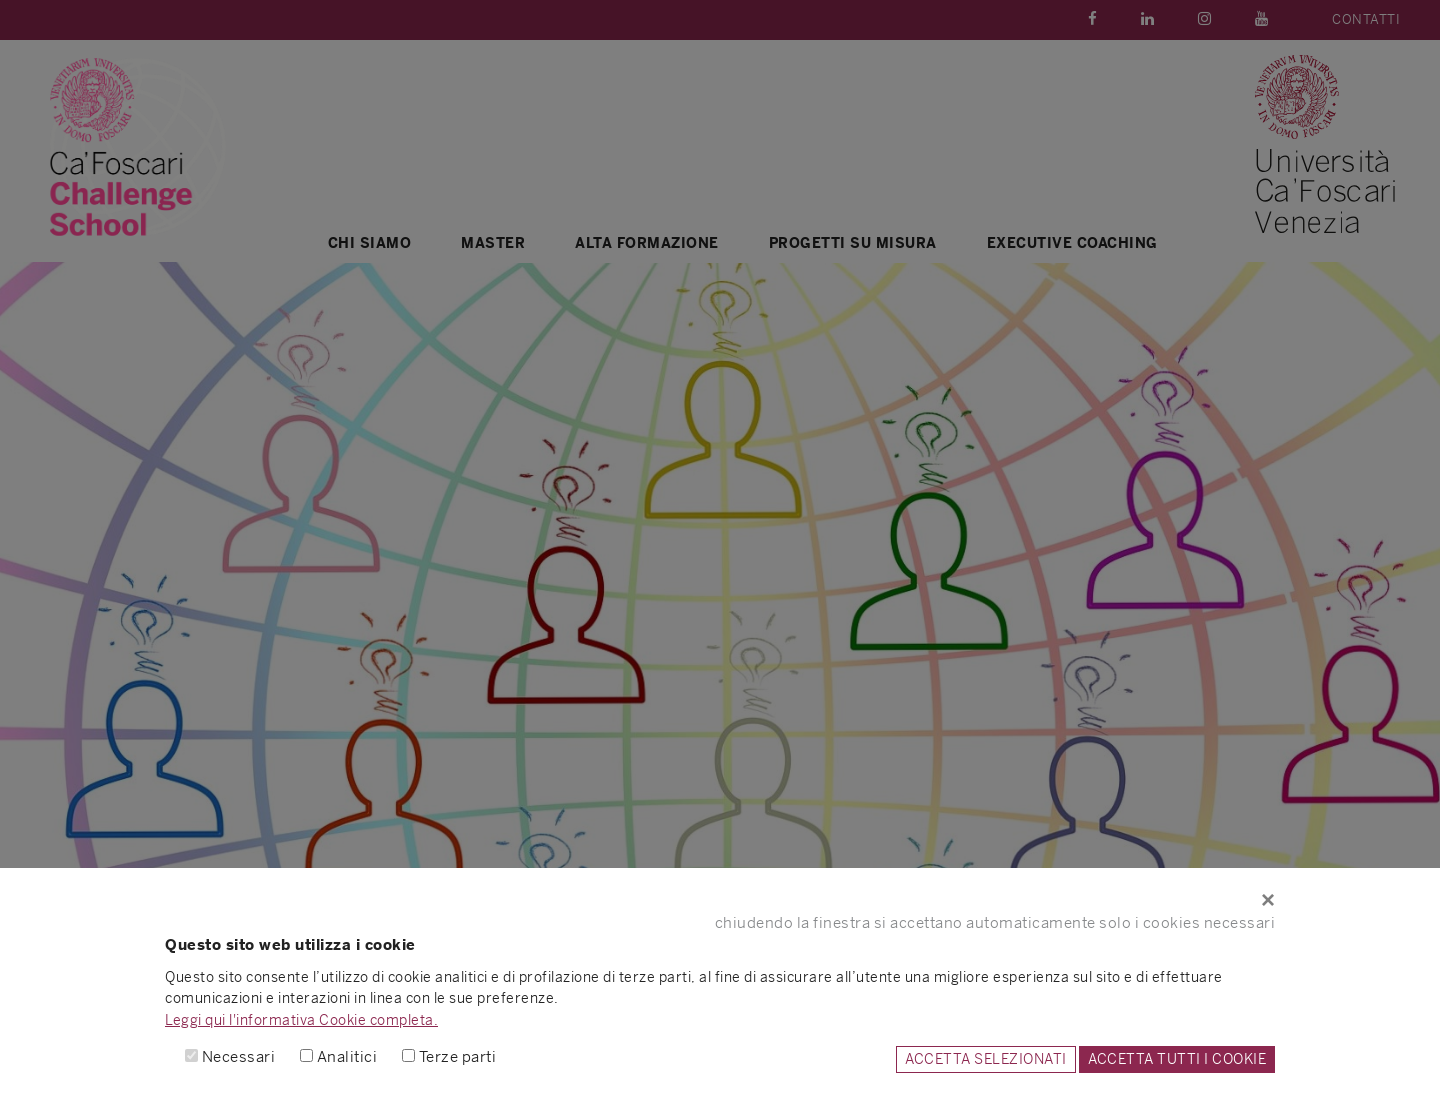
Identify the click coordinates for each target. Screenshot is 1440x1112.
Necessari (239, 1056)
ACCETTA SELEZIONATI (986, 1059)
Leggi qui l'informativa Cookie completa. (301, 1020)
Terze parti (458, 1056)
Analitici (347, 1056)
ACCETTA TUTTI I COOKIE (1177, 1059)
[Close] (720, 900)
